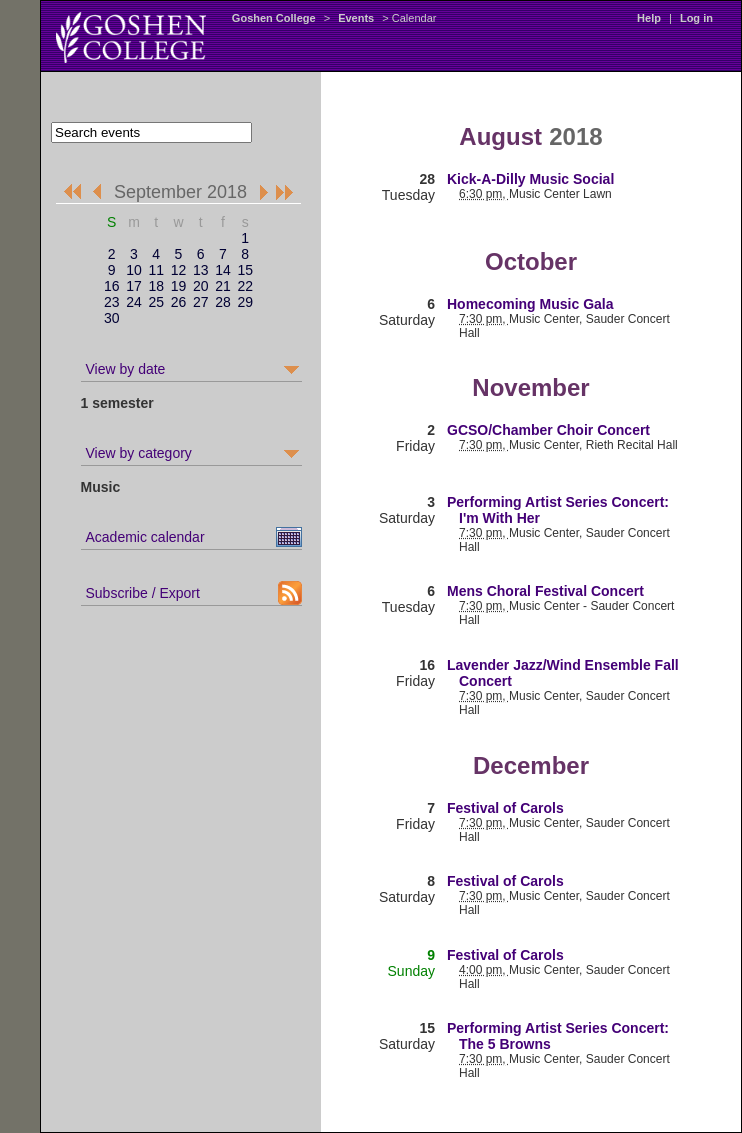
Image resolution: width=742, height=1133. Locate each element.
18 (156, 286)
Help (649, 18)
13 (201, 270)
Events (356, 18)
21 (223, 286)
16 (112, 286)
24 (134, 302)
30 (112, 318)
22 (245, 286)
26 (179, 302)
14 (223, 270)
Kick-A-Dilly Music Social (530, 179)
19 (179, 286)
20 (201, 286)
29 (245, 302)
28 (223, 302)
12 (179, 270)
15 (245, 270)
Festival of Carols (505, 808)
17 (134, 286)
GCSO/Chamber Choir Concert (548, 430)
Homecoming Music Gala (530, 304)
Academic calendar (145, 537)
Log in (696, 18)
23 (112, 302)
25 (156, 302)
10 (134, 270)
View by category (139, 453)
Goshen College (274, 18)
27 (201, 302)
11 (156, 270)
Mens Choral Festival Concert (545, 591)
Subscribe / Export (143, 593)
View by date (126, 369)
